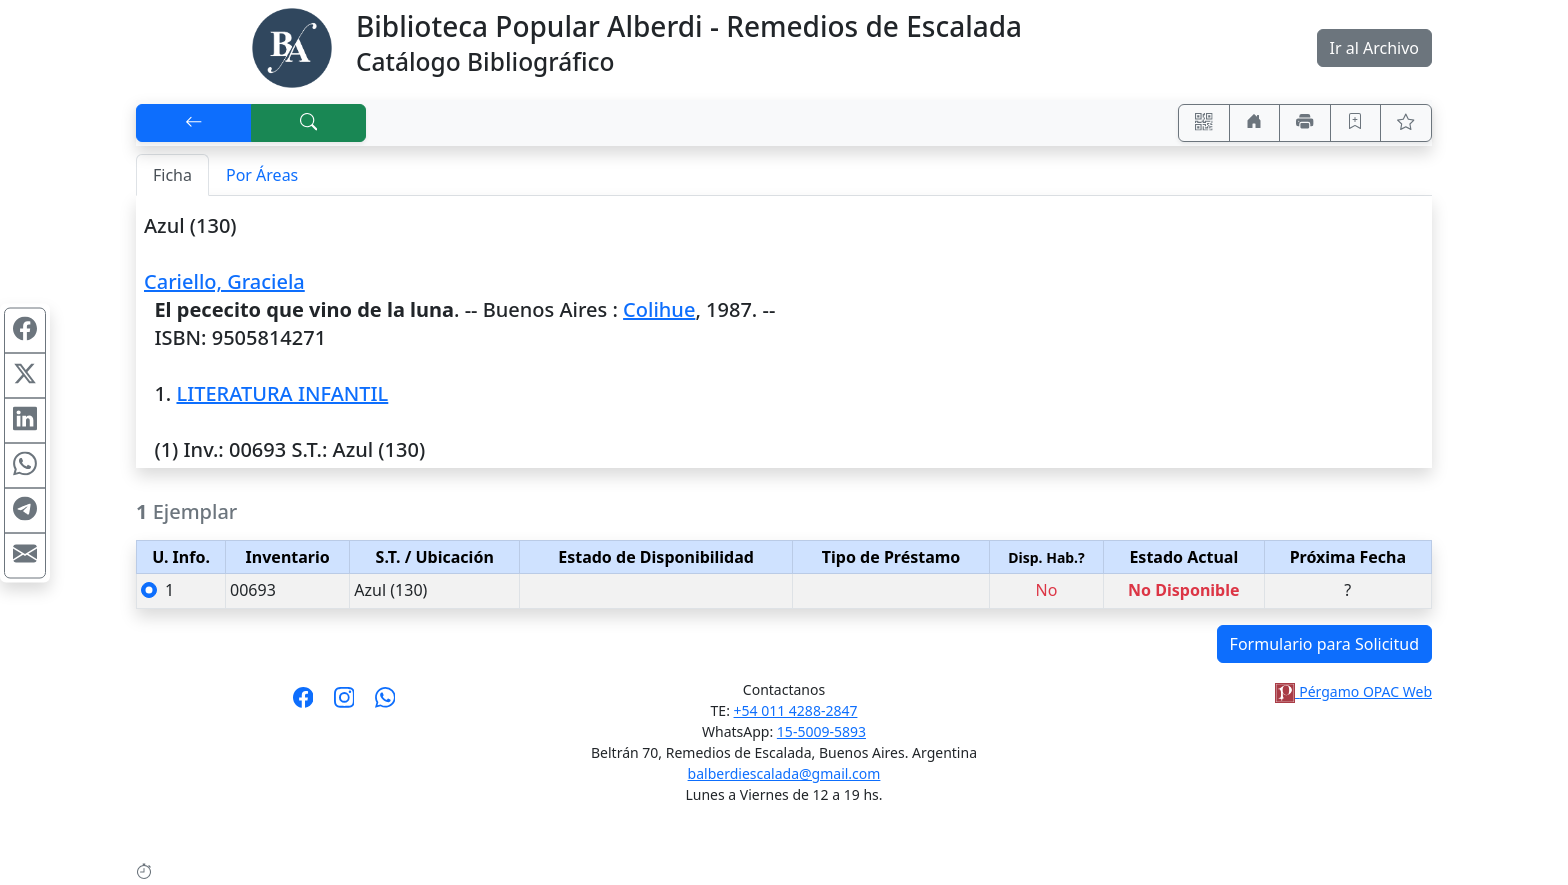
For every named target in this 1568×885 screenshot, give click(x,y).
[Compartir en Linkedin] (25, 420)
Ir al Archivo (1374, 48)
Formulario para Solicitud (1324, 644)
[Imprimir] (1305, 123)
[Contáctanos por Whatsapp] (385, 704)
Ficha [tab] (172, 175)
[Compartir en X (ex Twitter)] (25, 375)
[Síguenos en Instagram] (344, 704)
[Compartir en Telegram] (25, 510)
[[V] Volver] (194, 123)
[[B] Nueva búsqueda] (309, 123)
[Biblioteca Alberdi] (292, 46)
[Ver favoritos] (1406, 123)
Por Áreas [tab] (262, 175)
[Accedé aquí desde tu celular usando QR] (1204, 123)
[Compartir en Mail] (25, 555)
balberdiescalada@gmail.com (784, 773)
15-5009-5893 (821, 731)
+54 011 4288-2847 (796, 710)
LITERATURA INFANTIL (282, 393)
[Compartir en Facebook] (25, 330)
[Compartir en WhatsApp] (25, 465)
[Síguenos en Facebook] (303, 704)
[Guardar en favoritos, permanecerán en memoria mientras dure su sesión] (1356, 123)
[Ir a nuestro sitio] (1255, 123)
